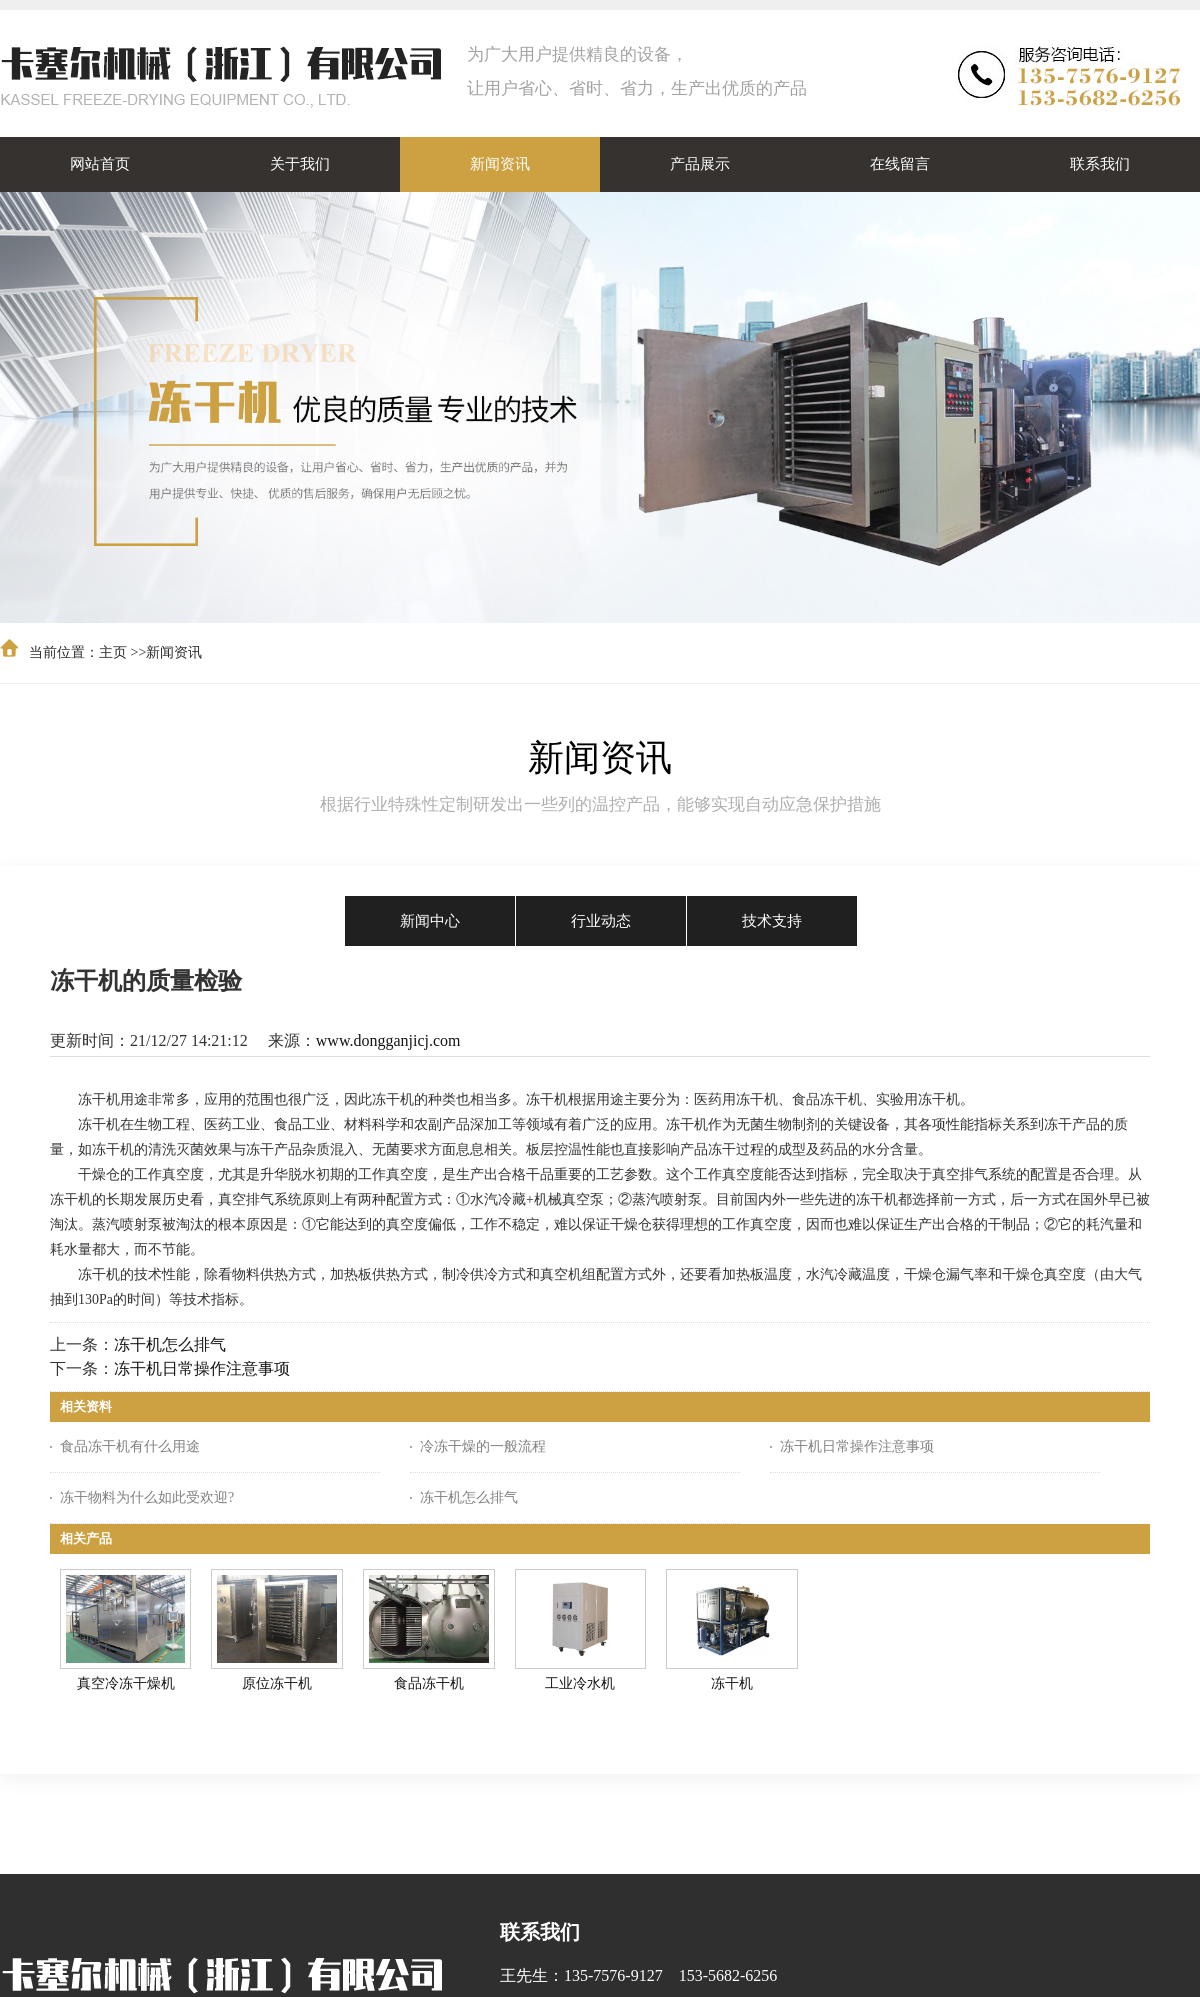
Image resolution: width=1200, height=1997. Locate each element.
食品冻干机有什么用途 (130, 1446)
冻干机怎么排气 (170, 1344)
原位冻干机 (277, 1683)
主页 (113, 652)
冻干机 (732, 1683)
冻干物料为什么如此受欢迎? (147, 1497)
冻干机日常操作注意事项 (202, 1368)
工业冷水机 (580, 1683)
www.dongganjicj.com (388, 1040)
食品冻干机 (429, 1683)
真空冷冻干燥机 (126, 1683)
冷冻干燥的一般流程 (483, 1446)
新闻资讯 (174, 652)
